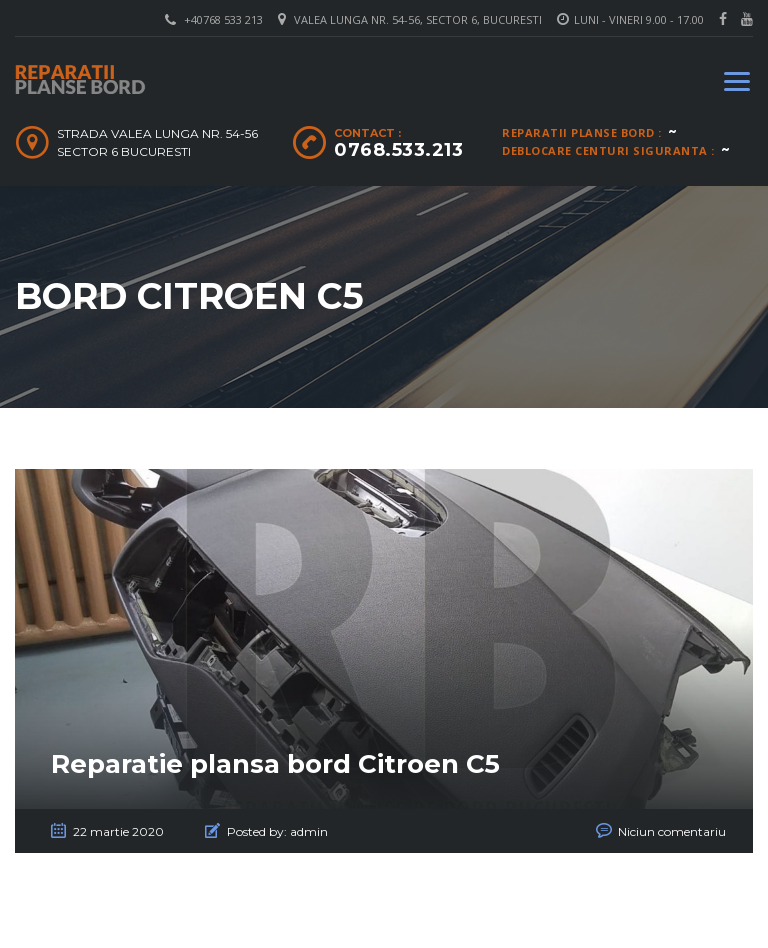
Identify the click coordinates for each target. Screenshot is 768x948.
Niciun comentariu (672, 831)
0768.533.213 (398, 150)
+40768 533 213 (223, 19)
